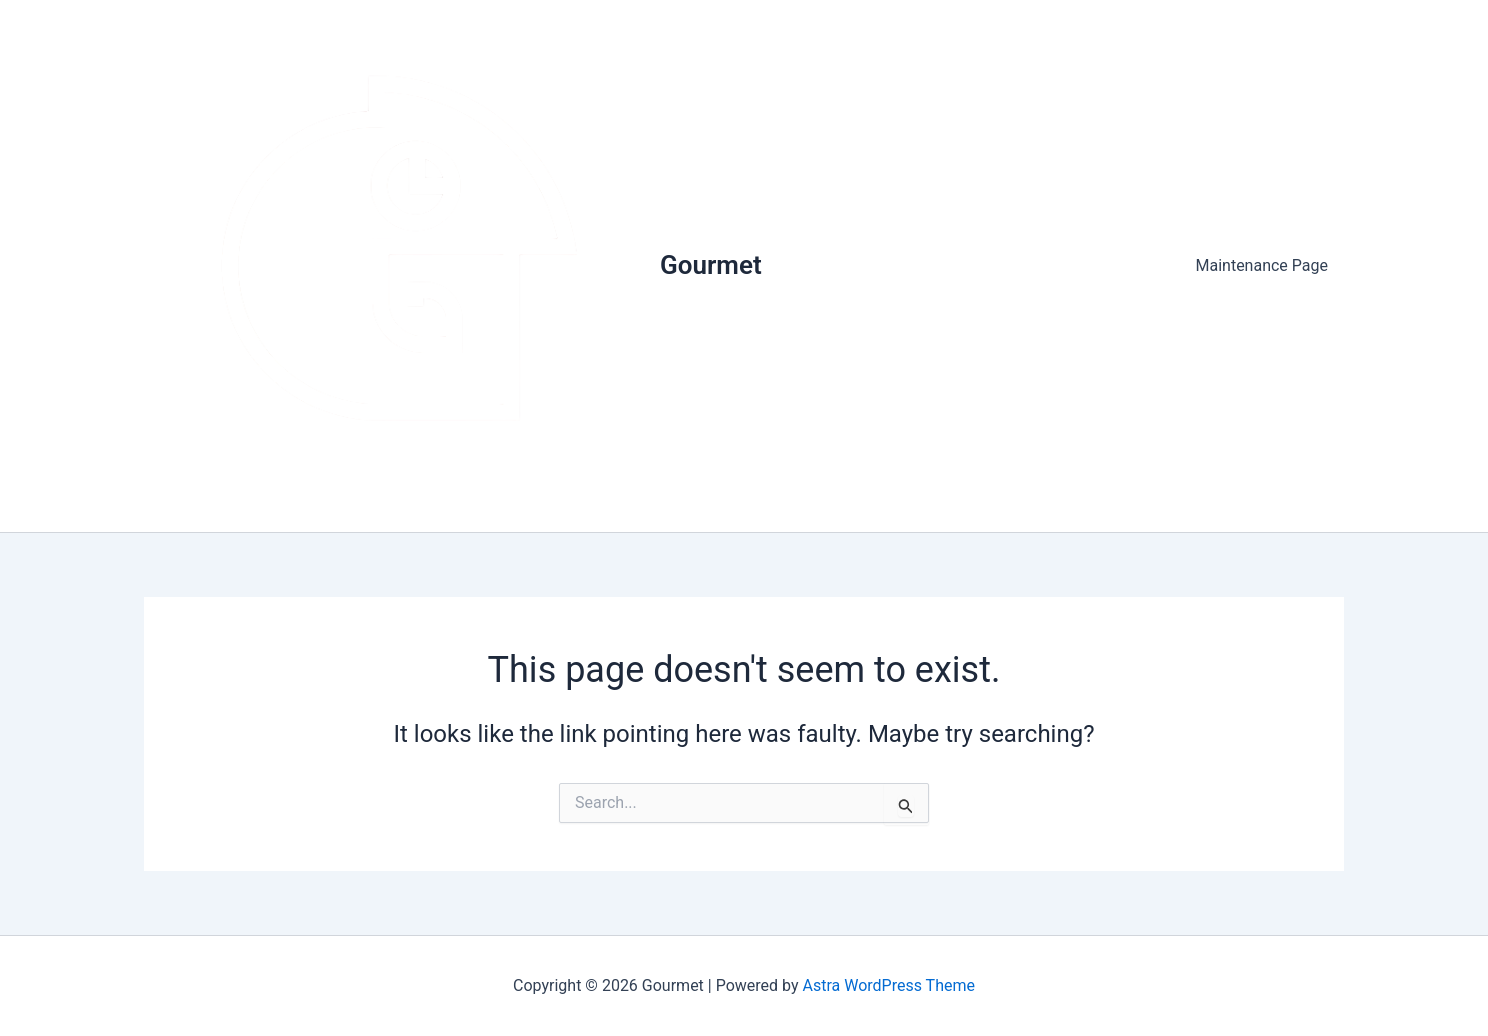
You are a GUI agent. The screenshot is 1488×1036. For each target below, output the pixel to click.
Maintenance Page (1262, 265)
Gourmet (711, 265)
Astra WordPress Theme (889, 985)
